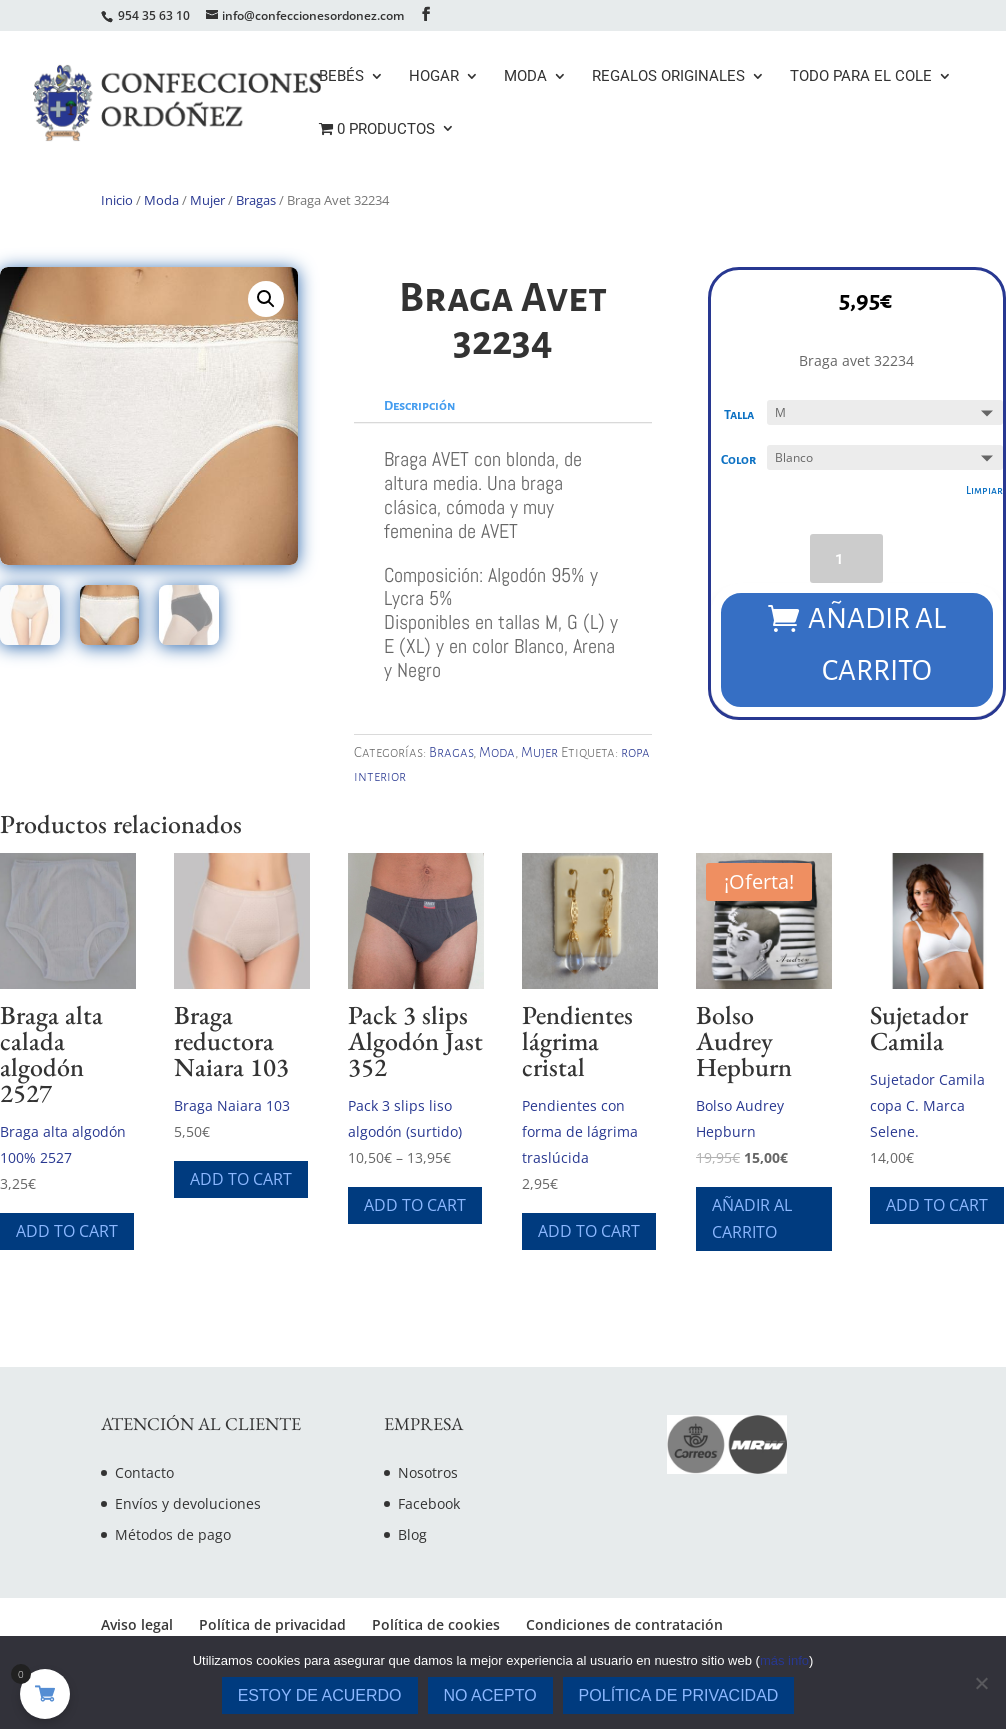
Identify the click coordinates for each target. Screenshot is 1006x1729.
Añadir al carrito (877, 643)
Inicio (117, 200)
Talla (741, 417)
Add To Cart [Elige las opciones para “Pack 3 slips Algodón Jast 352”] (415, 1205)
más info (784, 1660)
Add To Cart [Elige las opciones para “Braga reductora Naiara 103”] (241, 1179)
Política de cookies (436, 1624)
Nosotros (428, 1472)
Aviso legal (137, 1624)
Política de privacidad (272, 1624)
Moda (525, 77)
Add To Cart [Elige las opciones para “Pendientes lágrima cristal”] (589, 1231)
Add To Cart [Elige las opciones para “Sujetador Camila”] (937, 1205)
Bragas (256, 200)
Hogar (434, 77)
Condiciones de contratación (624, 1624)
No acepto (490, 1695)
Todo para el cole (861, 77)
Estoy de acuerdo (320, 1695)
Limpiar (982, 491)
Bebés (341, 77)
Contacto (144, 1472)
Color (740, 462)
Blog (412, 1534)
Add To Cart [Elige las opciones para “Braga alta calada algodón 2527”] (67, 1231)
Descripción (419, 406)
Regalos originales (668, 77)
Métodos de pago (173, 1534)
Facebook (429, 1503)
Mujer (207, 200)
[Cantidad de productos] (846, 558)
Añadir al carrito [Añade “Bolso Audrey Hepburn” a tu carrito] (752, 1218)
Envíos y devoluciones (188, 1503)
